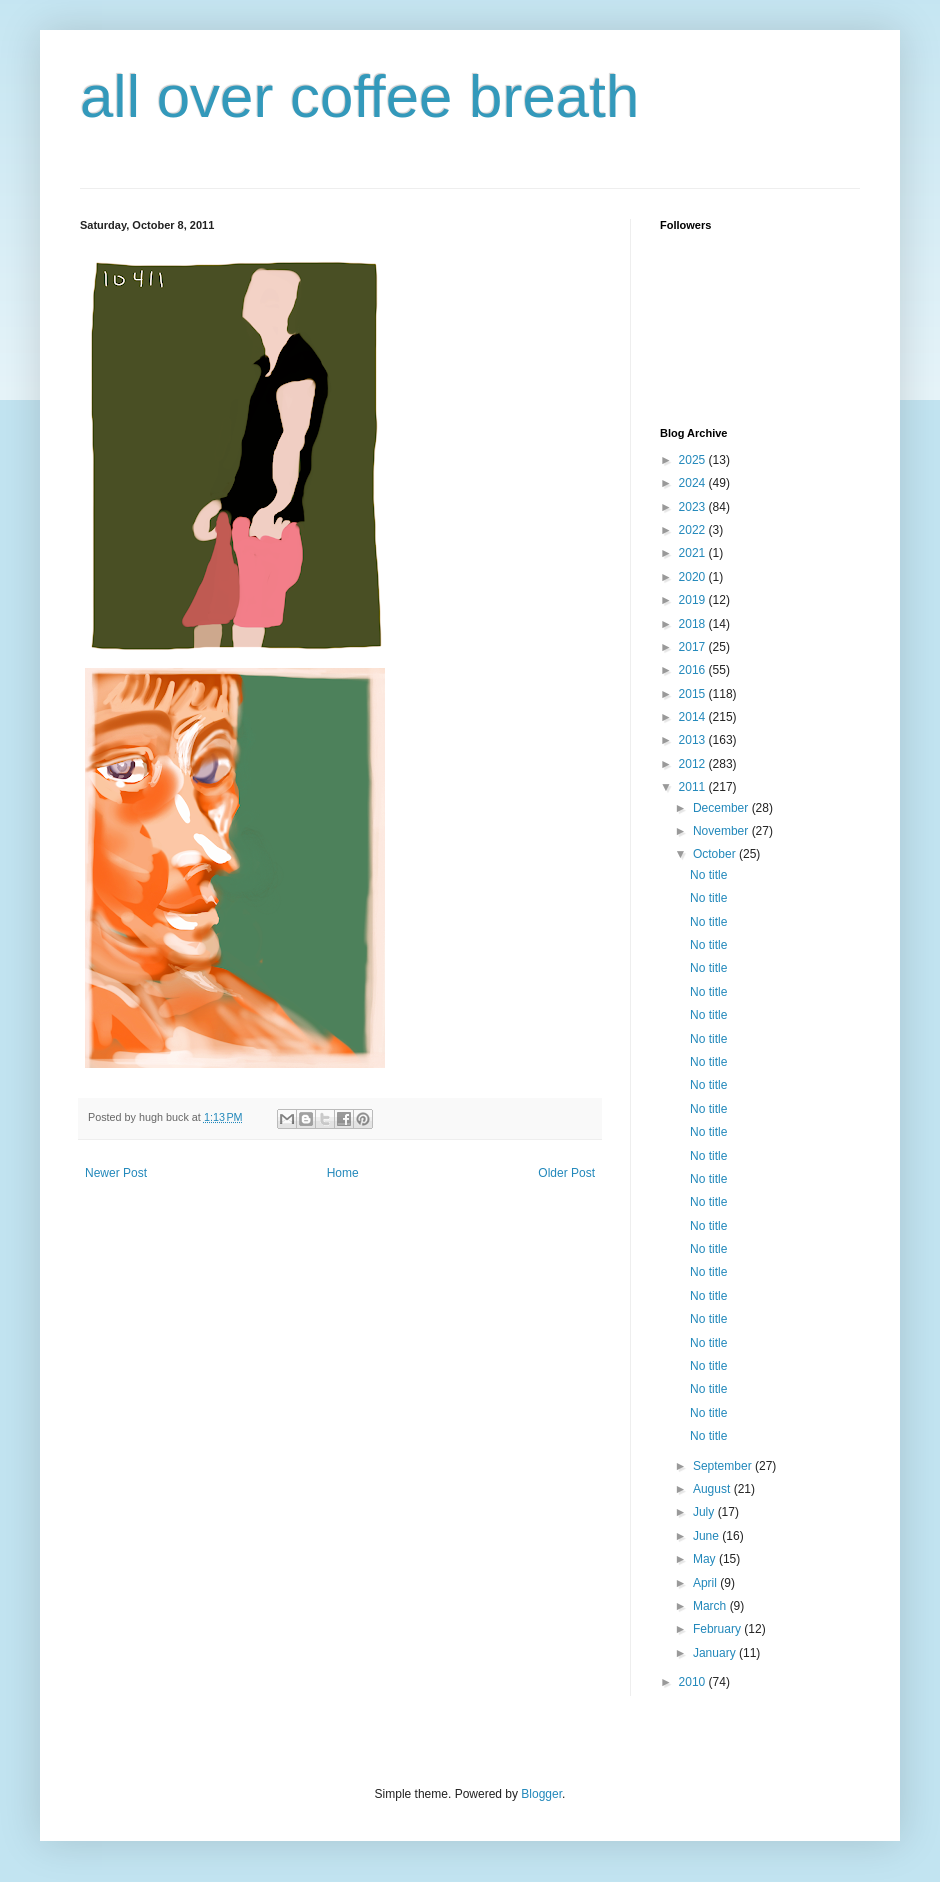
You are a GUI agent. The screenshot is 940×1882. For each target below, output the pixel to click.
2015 (694, 694)
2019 (694, 600)
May (706, 1559)
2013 (694, 740)
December (722, 808)
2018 (694, 624)
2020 (694, 577)
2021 (694, 553)
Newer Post (116, 1173)
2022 (694, 530)
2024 (694, 483)
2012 (694, 764)
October (716, 854)
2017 (694, 647)
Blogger (541, 1794)
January (716, 1653)
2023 (694, 507)
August (713, 1489)
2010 (694, 1682)
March (711, 1606)
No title (708, 875)
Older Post (566, 1173)
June (707, 1536)
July (705, 1512)
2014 (694, 717)
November (722, 831)
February (718, 1629)
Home (343, 1173)
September (724, 1466)
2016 (694, 670)
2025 (694, 460)
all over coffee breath (359, 96)
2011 (694, 787)
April (706, 1583)
